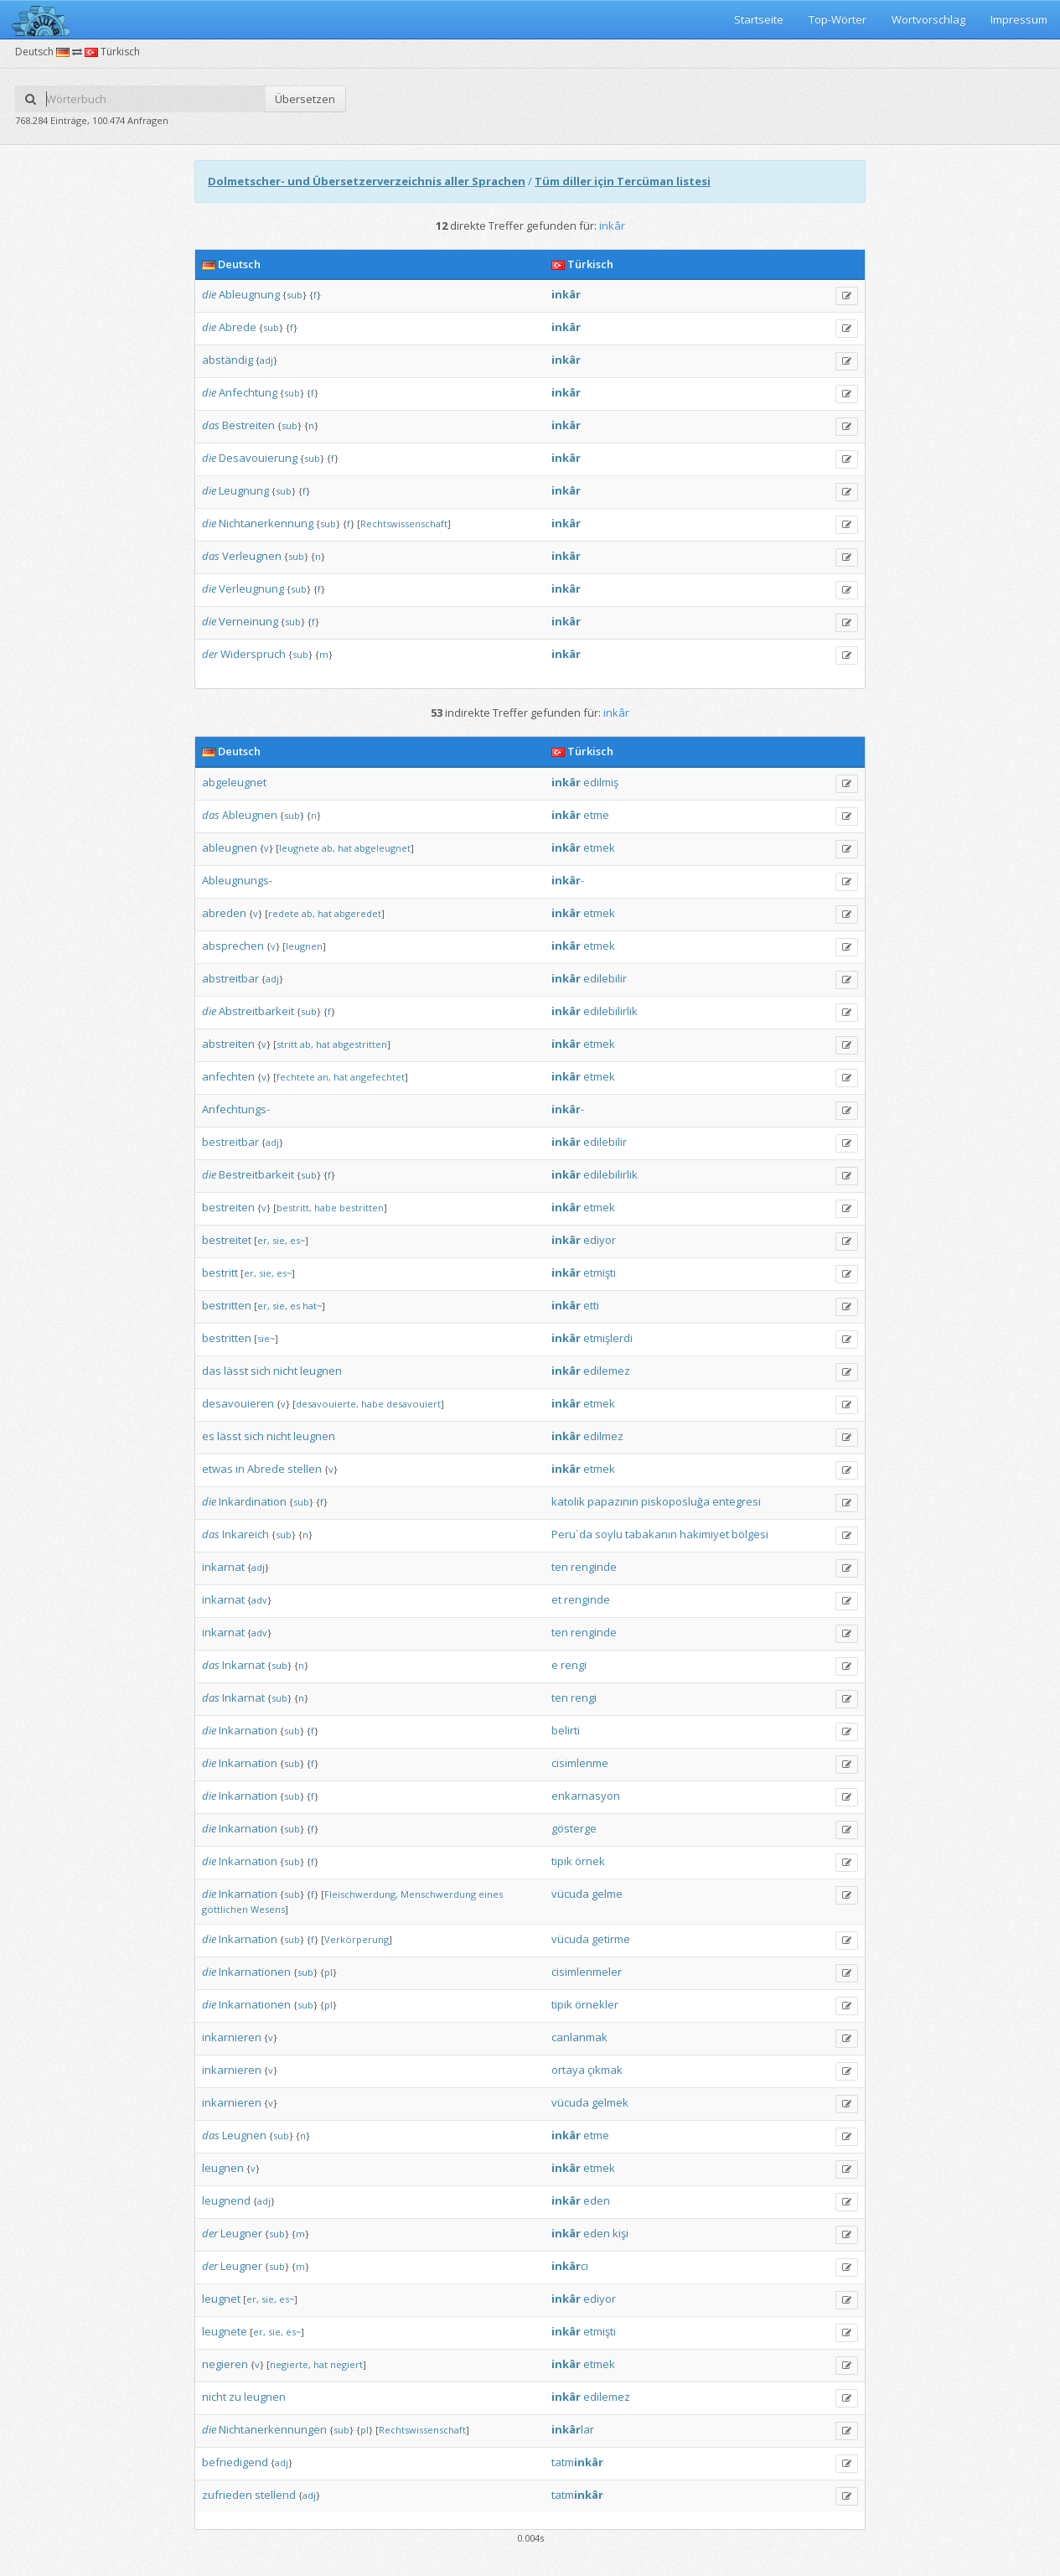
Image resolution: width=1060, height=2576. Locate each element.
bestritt (220, 1272)
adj (266, 360)
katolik (568, 1501)
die (209, 294)
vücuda (570, 1893)
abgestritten (360, 1044)
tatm (577, 2462)
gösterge (574, 1828)
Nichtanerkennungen (273, 2429)
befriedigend (235, 2462)
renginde (594, 1566)
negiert (346, 2364)
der (210, 653)
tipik (561, 1861)
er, (263, 1240)
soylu (609, 1534)
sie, (279, 1240)
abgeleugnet (234, 782)
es (295, 1305)
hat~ (312, 1305)
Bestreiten (248, 425)
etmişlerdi (608, 1337)
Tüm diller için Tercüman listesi (623, 181)
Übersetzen (305, 98)
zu (235, 2396)
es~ (297, 1240)
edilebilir (605, 978)
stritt (287, 1044)
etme (596, 814)
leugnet (221, 2298)
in (240, 1468)
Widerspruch (253, 653)
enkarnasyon (585, 1795)
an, (324, 1076)
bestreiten (228, 1207)
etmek (599, 847)
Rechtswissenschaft (403, 523)
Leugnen (244, 2135)
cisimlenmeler (586, 1971)
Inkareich (245, 1534)
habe (325, 1207)
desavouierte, (327, 1403)
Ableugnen (249, 814)
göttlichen (225, 1909)
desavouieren (238, 1403)
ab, (328, 848)
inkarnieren (231, 2037)
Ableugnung (249, 294)
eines (490, 1894)
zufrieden (227, 2494)
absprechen (233, 945)
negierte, (290, 2364)
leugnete (299, 848)
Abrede (237, 326)
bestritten (361, 1207)
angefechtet (377, 1076)
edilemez (606, 1370)
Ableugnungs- (237, 880)
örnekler (596, 2004)
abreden (224, 912)
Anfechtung (248, 392)
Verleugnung (251, 588)
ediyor (599, 1239)
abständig (227, 359)
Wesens (268, 1909)
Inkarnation (248, 1730)
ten (559, 1566)
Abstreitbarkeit (256, 1010)
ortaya (568, 2069)
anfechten (228, 1076)
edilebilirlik (610, 1010)
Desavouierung (258, 457)
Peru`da (571, 1534)
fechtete (296, 1076)
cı (569, 2265)
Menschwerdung (438, 1894)
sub (294, 294)
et (556, 1599)
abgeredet (357, 913)
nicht (285, 1370)
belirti (565, 1730)
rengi (574, 1664)
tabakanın (651, 1534)
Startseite (758, 19)
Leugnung (244, 490)
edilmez (603, 1435)
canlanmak (579, 2037)
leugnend (226, 2200)
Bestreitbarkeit (256, 1174)
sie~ (266, 1338)
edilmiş (600, 782)
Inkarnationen (255, 1971)
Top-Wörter (837, 19)
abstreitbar (230, 978)
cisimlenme (579, 1762)
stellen (304, 1468)
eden (596, 2200)
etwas (217, 1468)
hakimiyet (704, 1534)
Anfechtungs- (236, 1109)
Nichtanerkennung (266, 523)
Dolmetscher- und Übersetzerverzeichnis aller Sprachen (366, 181)
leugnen (304, 946)
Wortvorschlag (928, 19)
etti (591, 1305)
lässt (236, 1370)
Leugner (241, 2233)
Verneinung (248, 621)
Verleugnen (252, 555)
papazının (613, 1501)
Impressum (1018, 19)
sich (261, 1370)
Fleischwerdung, (361, 1894)
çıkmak (605, 2069)
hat (345, 848)
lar (572, 2429)
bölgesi (750, 1534)
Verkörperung (356, 1939)
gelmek (610, 2102)
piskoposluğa (675, 1501)
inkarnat (223, 1566)
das (211, 425)
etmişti (599, 1272)
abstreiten (228, 1043)
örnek (590, 1861)
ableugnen (229, 847)
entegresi (736, 1501)
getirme (611, 1938)
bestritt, (294, 1207)
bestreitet (226, 1239)
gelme (607, 1893)
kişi (620, 2233)
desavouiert (413, 1403)
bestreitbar (230, 1141)
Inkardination (253, 1501)
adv (259, 1600)
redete (283, 913)
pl (328, 1972)
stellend (275, 2494)
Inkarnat (243, 1664)
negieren (225, 2363)
